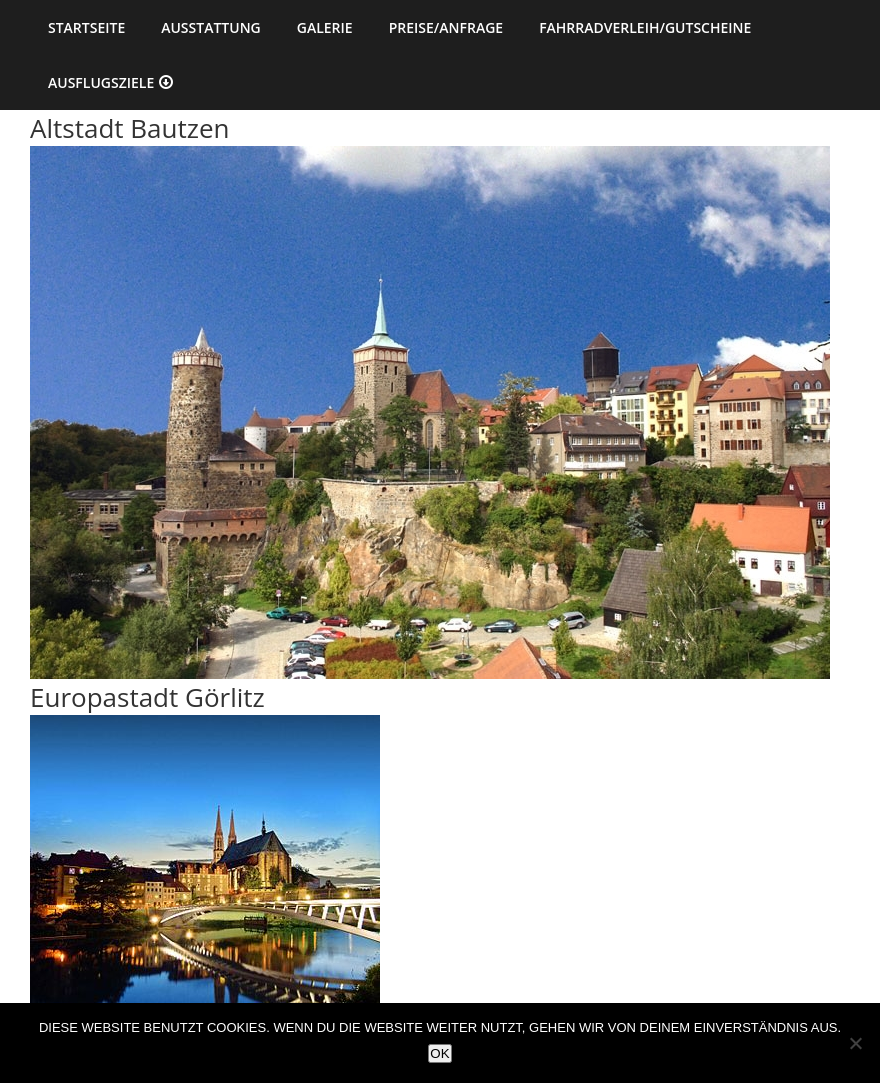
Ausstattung (211, 27)
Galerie (325, 27)
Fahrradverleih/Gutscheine (645, 27)
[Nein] (855, 1043)
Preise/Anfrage (446, 27)
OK (439, 1053)
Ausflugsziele (101, 82)
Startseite (86, 27)
